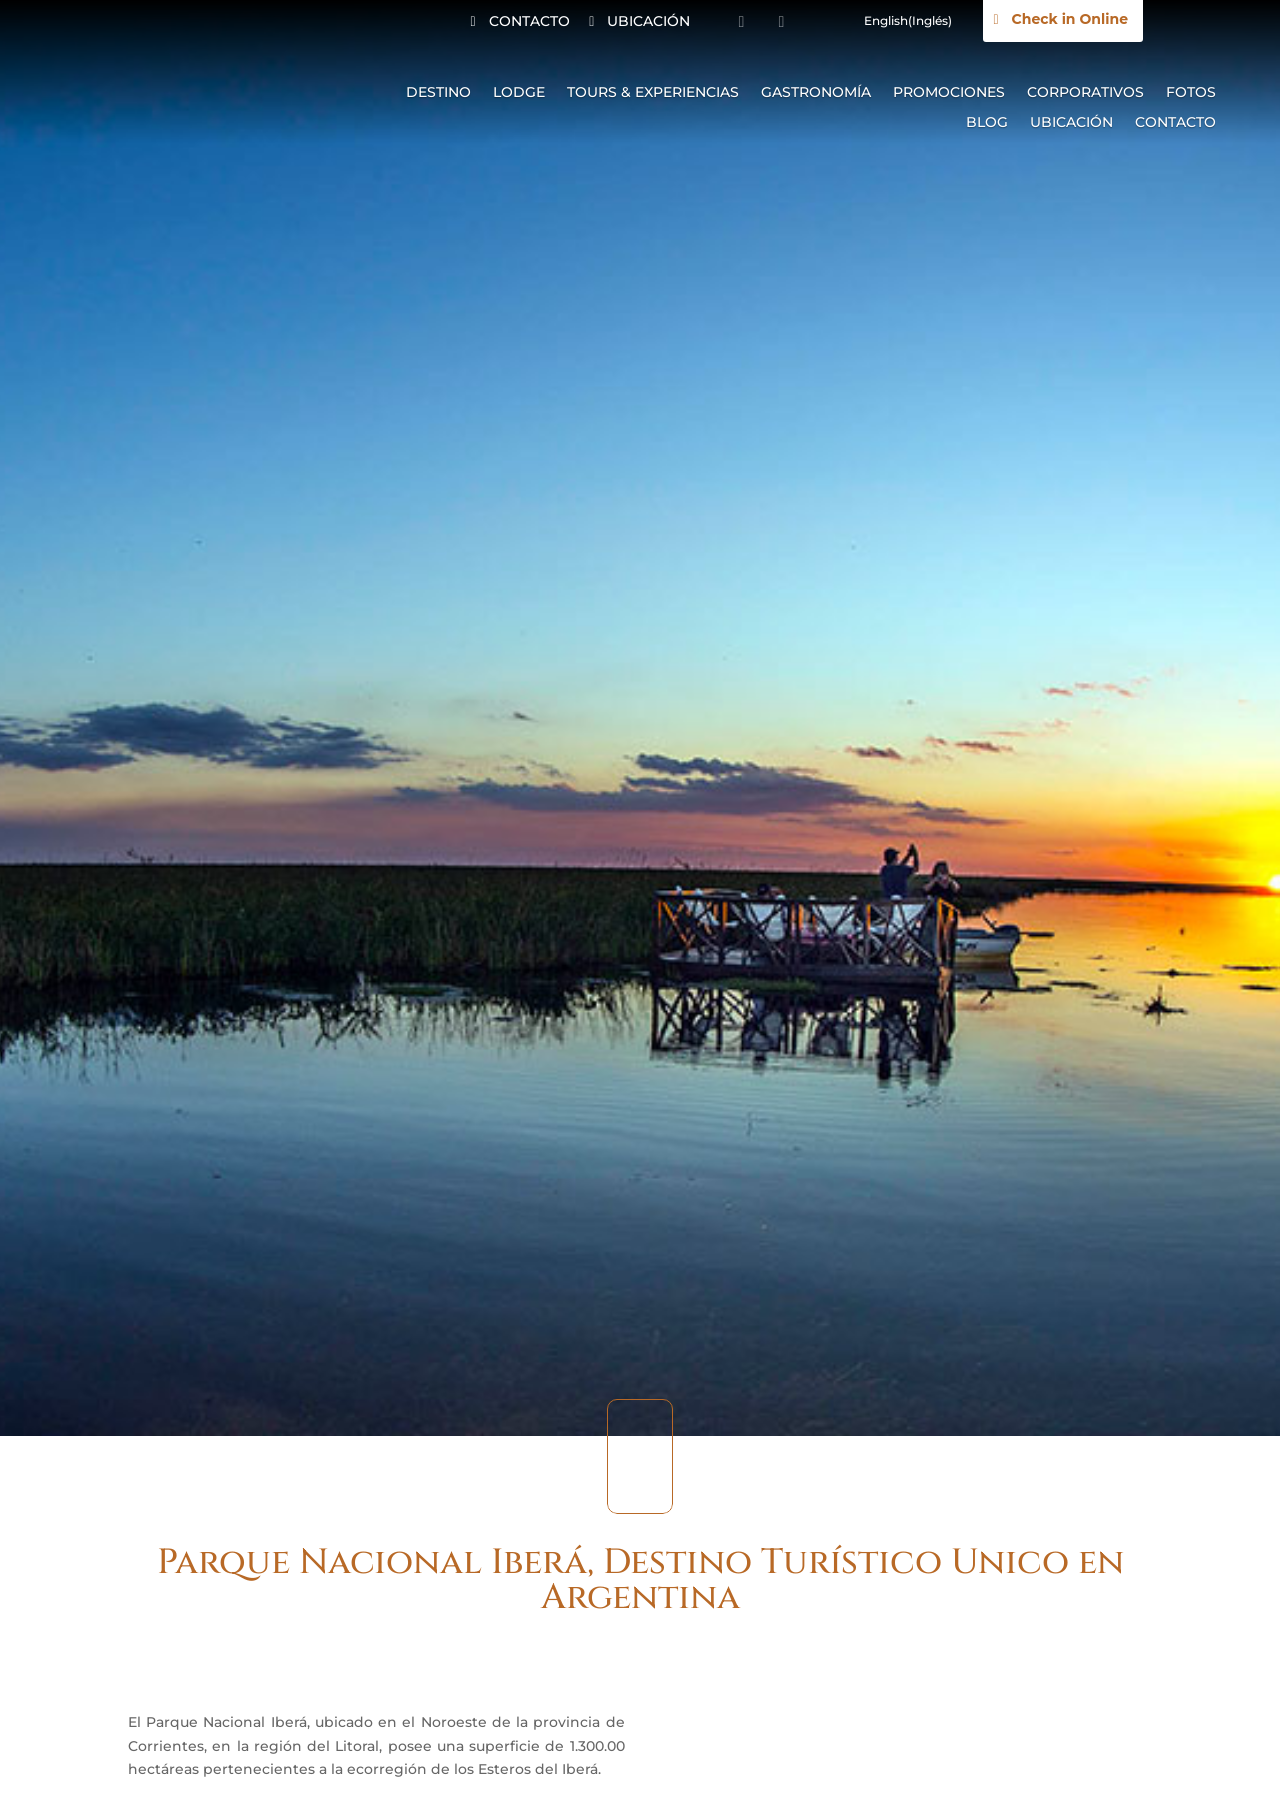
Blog (987, 123)
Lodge (519, 93)
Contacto (1175, 123)
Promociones (949, 93)
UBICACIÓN (648, 21)
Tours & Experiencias (653, 93)
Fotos (1191, 93)
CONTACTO (529, 21)
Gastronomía (816, 93)
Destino (438, 93)
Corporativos (1085, 93)
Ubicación (1071, 123)
